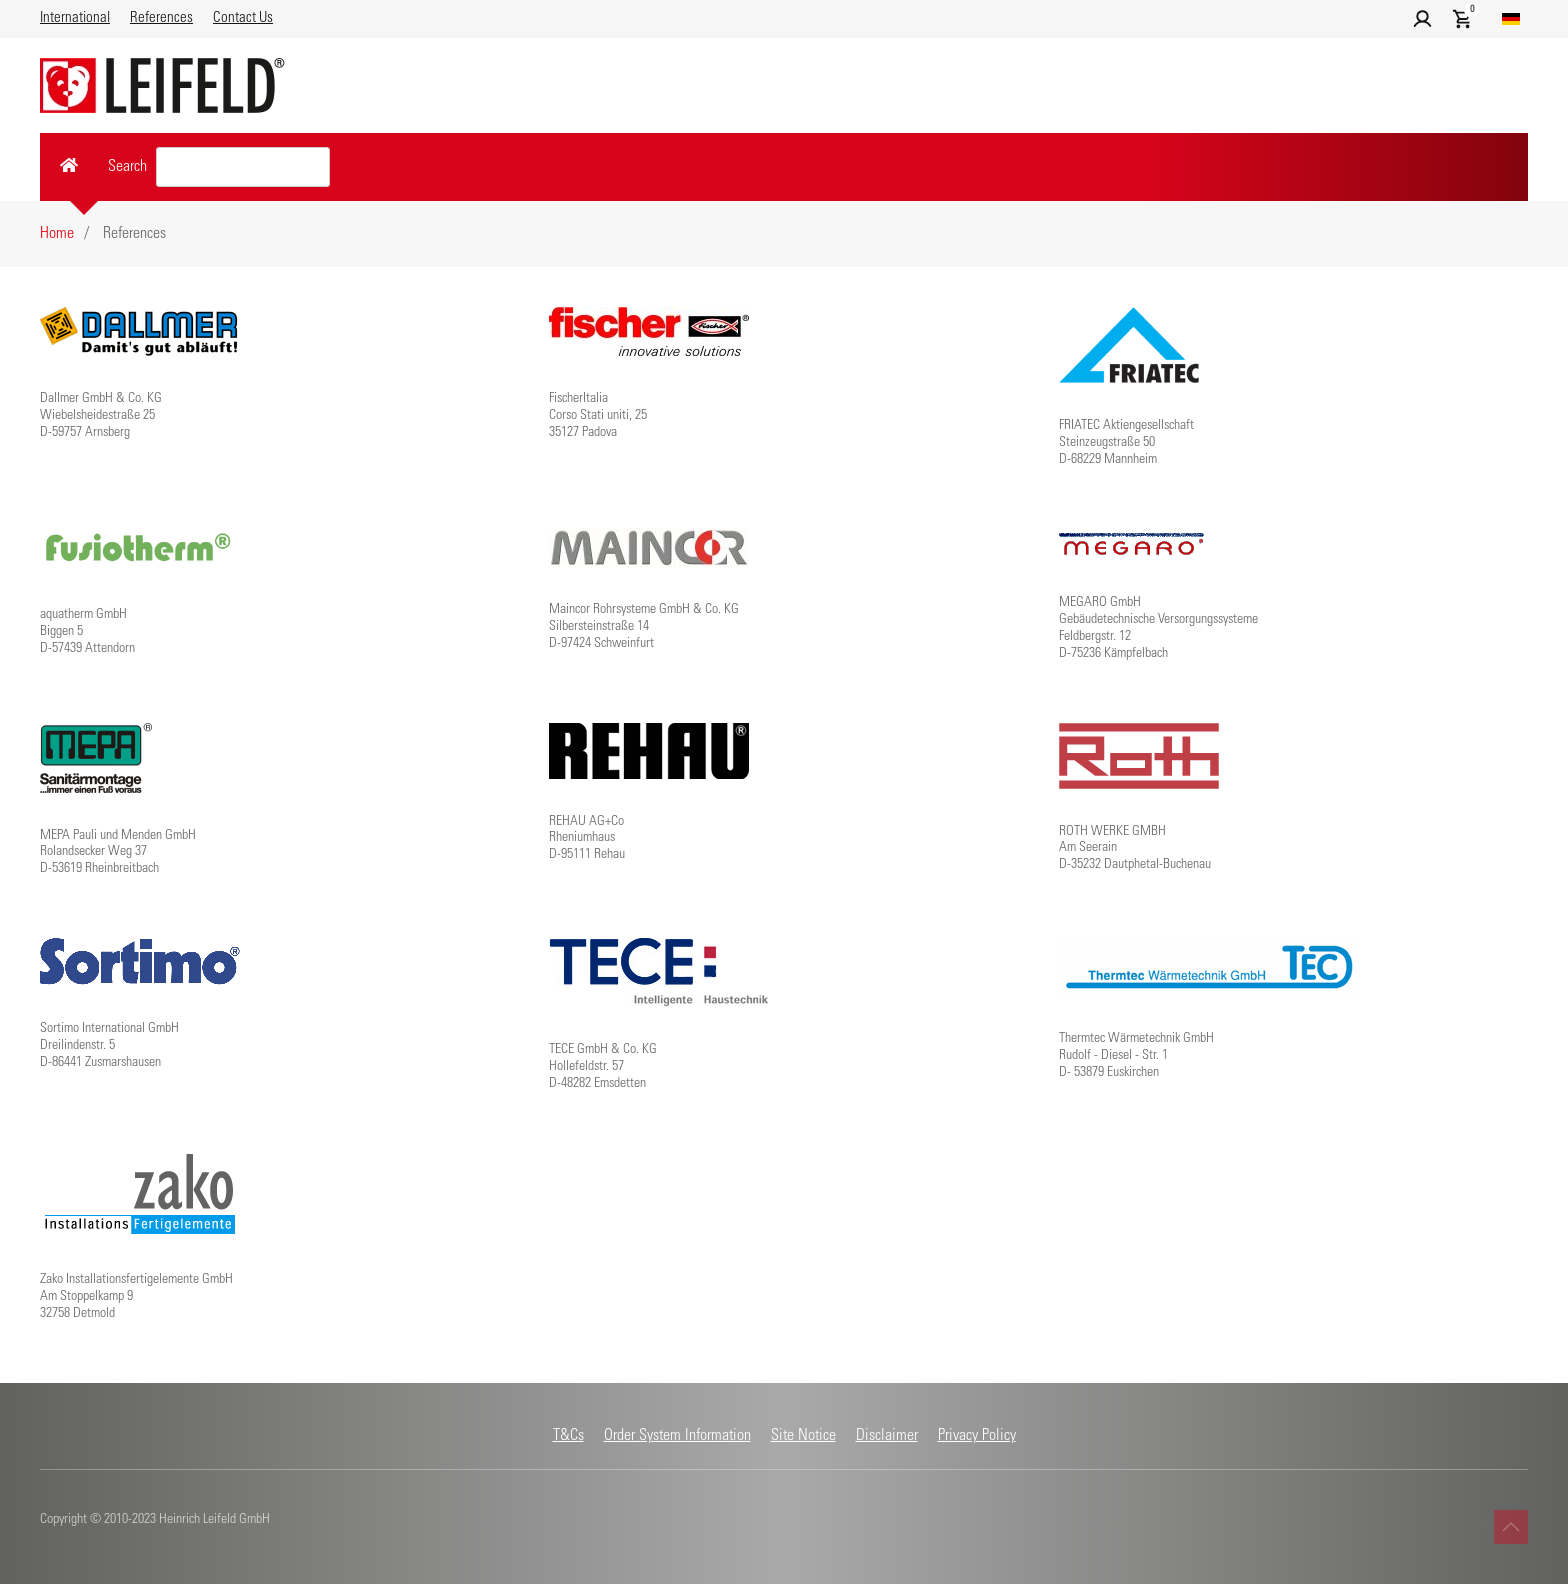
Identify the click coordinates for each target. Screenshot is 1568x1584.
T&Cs (568, 1436)
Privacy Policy (977, 1436)
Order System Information (677, 1436)
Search (127, 167)
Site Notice (803, 1436)
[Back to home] (162, 85)
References (161, 18)
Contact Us (243, 18)
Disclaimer (887, 1436)
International (75, 18)
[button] (1422, 19)
